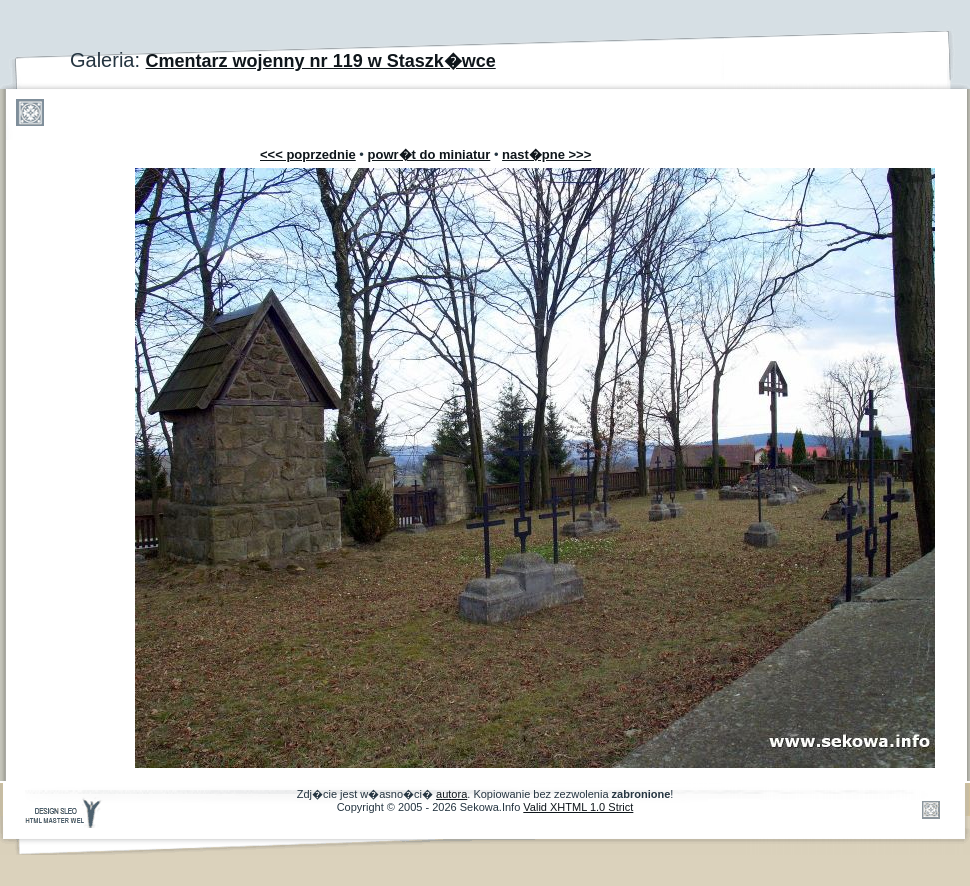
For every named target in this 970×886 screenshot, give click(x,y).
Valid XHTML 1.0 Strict (578, 807)
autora (451, 794)
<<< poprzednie (308, 154)
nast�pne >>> (546, 154)
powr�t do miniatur (429, 154)
